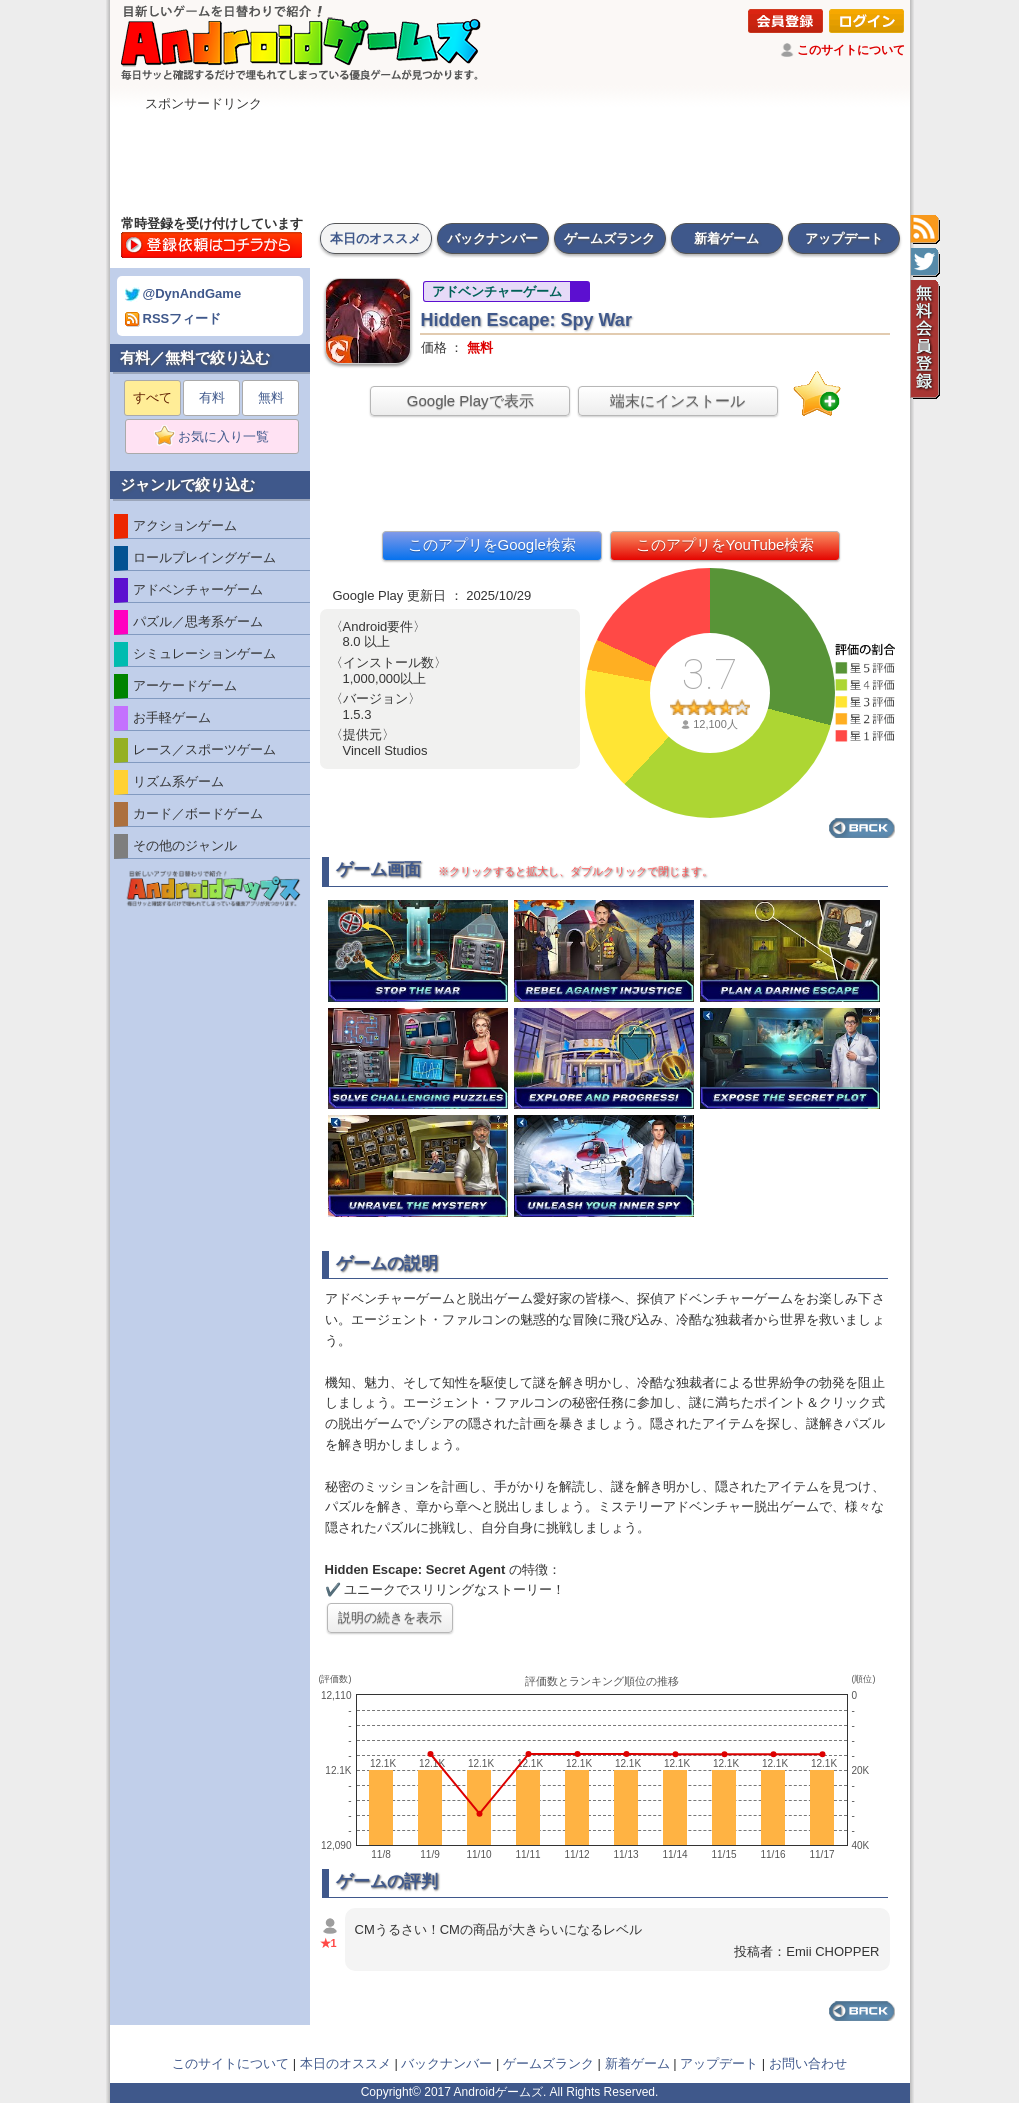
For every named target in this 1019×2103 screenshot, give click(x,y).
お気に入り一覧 (218, 437)
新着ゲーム (726, 238)
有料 (212, 397)
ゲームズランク (609, 238)
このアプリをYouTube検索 (725, 544)
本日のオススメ (375, 238)
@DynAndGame (183, 293)
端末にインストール (677, 400)
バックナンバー (492, 238)
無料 (271, 397)
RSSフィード (173, 318)
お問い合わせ (808, 2063)
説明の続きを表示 (390, 1617)
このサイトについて (851, 50)
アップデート (844, 238)
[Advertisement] (510, 158)
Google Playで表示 (470, 400)
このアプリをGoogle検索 (492, 544)
